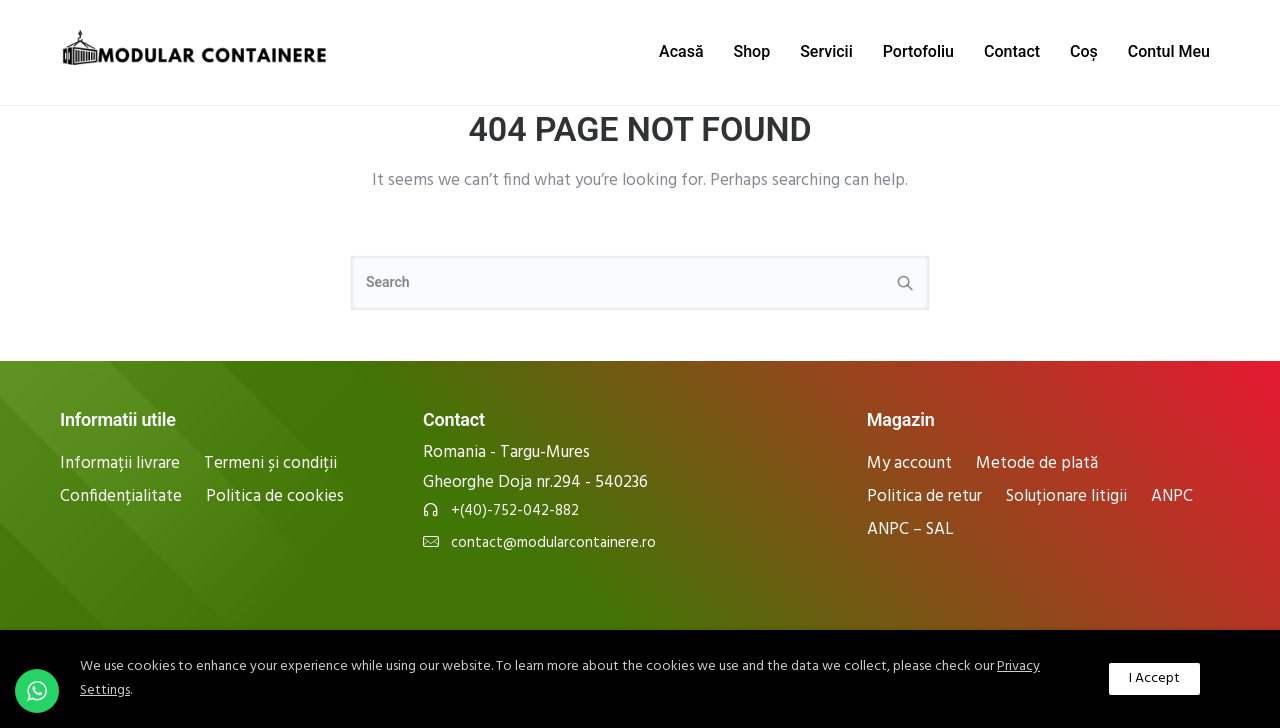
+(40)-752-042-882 (515, 511)
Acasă (681, 51)
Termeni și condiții (270, 463)
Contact (1012, 51)
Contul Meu (1169, 51)
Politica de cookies (275, 496)
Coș (1084, 51)
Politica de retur (924, 496)
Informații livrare (120, 463)
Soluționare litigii (1066, 496)
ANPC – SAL (910, 529)
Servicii (826, 51)
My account (909, 463)
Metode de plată (1037, 463)
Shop (752, 51)
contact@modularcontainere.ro (553, 543)
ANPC (1172, 496)
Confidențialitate (121, 496)
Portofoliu (918, 51)
